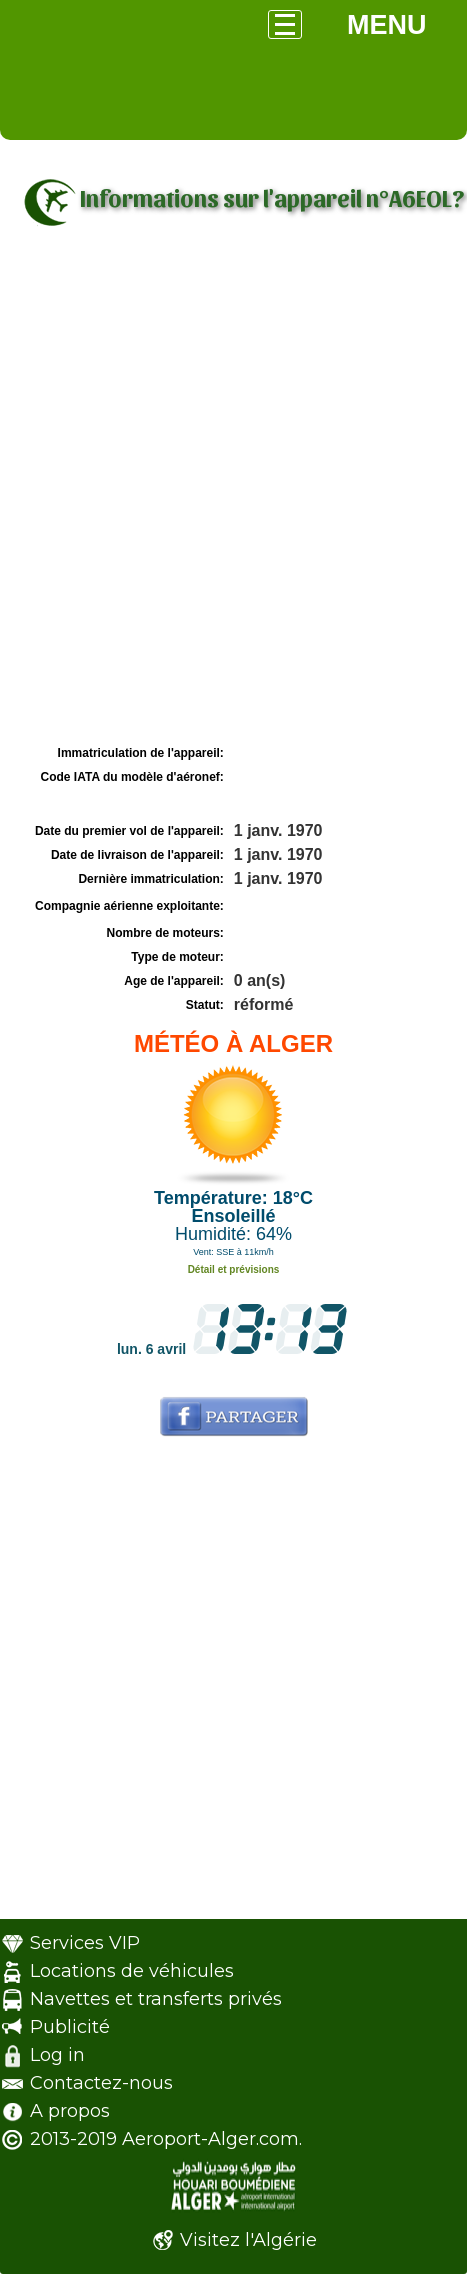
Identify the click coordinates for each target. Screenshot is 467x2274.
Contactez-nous (101, 2083)
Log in (57, 2055)
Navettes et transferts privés (156, 1999)
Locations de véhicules (132, 1971)
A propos (70, 2111)
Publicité (70, 2027)
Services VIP (85, 1943)
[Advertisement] (233, 496)
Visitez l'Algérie (248, 2240)
